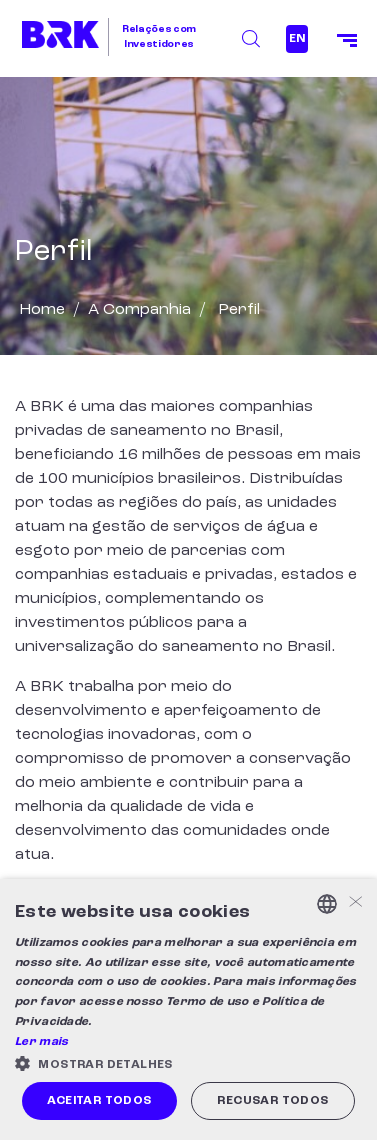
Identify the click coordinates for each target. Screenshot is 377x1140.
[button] (188, 1063)
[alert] (188, 1009)
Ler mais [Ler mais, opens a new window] (41, 1042)
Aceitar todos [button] (99, 1101)
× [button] (354, 903)
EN (297, 39)
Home (42, 310)
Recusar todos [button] (272, 1101)
